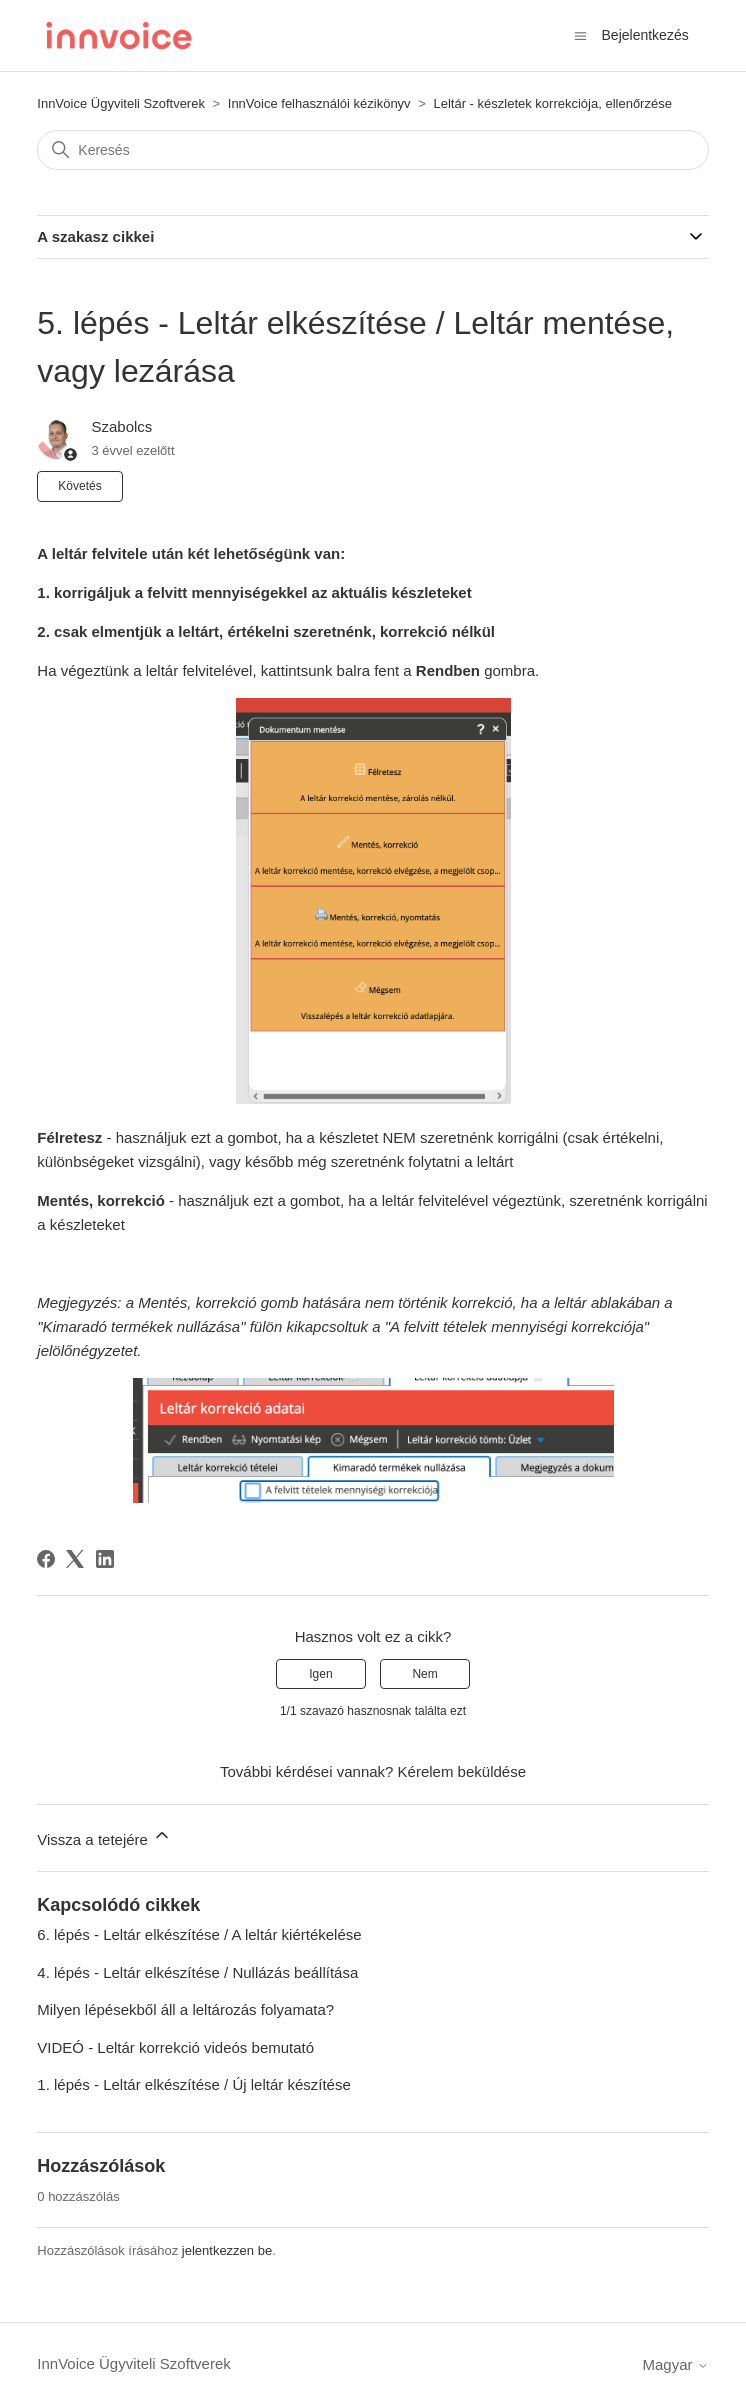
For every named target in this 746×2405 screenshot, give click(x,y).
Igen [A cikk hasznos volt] (320, 1674)
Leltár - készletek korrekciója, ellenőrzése (552, 103)
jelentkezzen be (227, 2250)
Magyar (676, 2364)
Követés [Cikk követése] (79, 486)
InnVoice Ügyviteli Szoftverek (121, 103)
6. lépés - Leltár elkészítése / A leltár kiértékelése (199, 1934)
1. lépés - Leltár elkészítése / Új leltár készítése (193, 2084)
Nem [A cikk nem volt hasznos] (424, 1674)
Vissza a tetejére (104, 1836)
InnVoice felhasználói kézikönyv (319, 103)
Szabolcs (121, 426)
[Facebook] (46, 1559)
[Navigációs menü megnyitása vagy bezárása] (580, 34)
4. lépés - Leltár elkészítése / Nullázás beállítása (197, 1972)
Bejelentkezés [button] (645, 35)
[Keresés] (372, 150)
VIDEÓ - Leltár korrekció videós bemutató (175, 2047)
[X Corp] (75, 1559)
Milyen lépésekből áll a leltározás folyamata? (185, 2009)
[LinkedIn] (105, 1559)
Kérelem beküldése (462, 1771)
